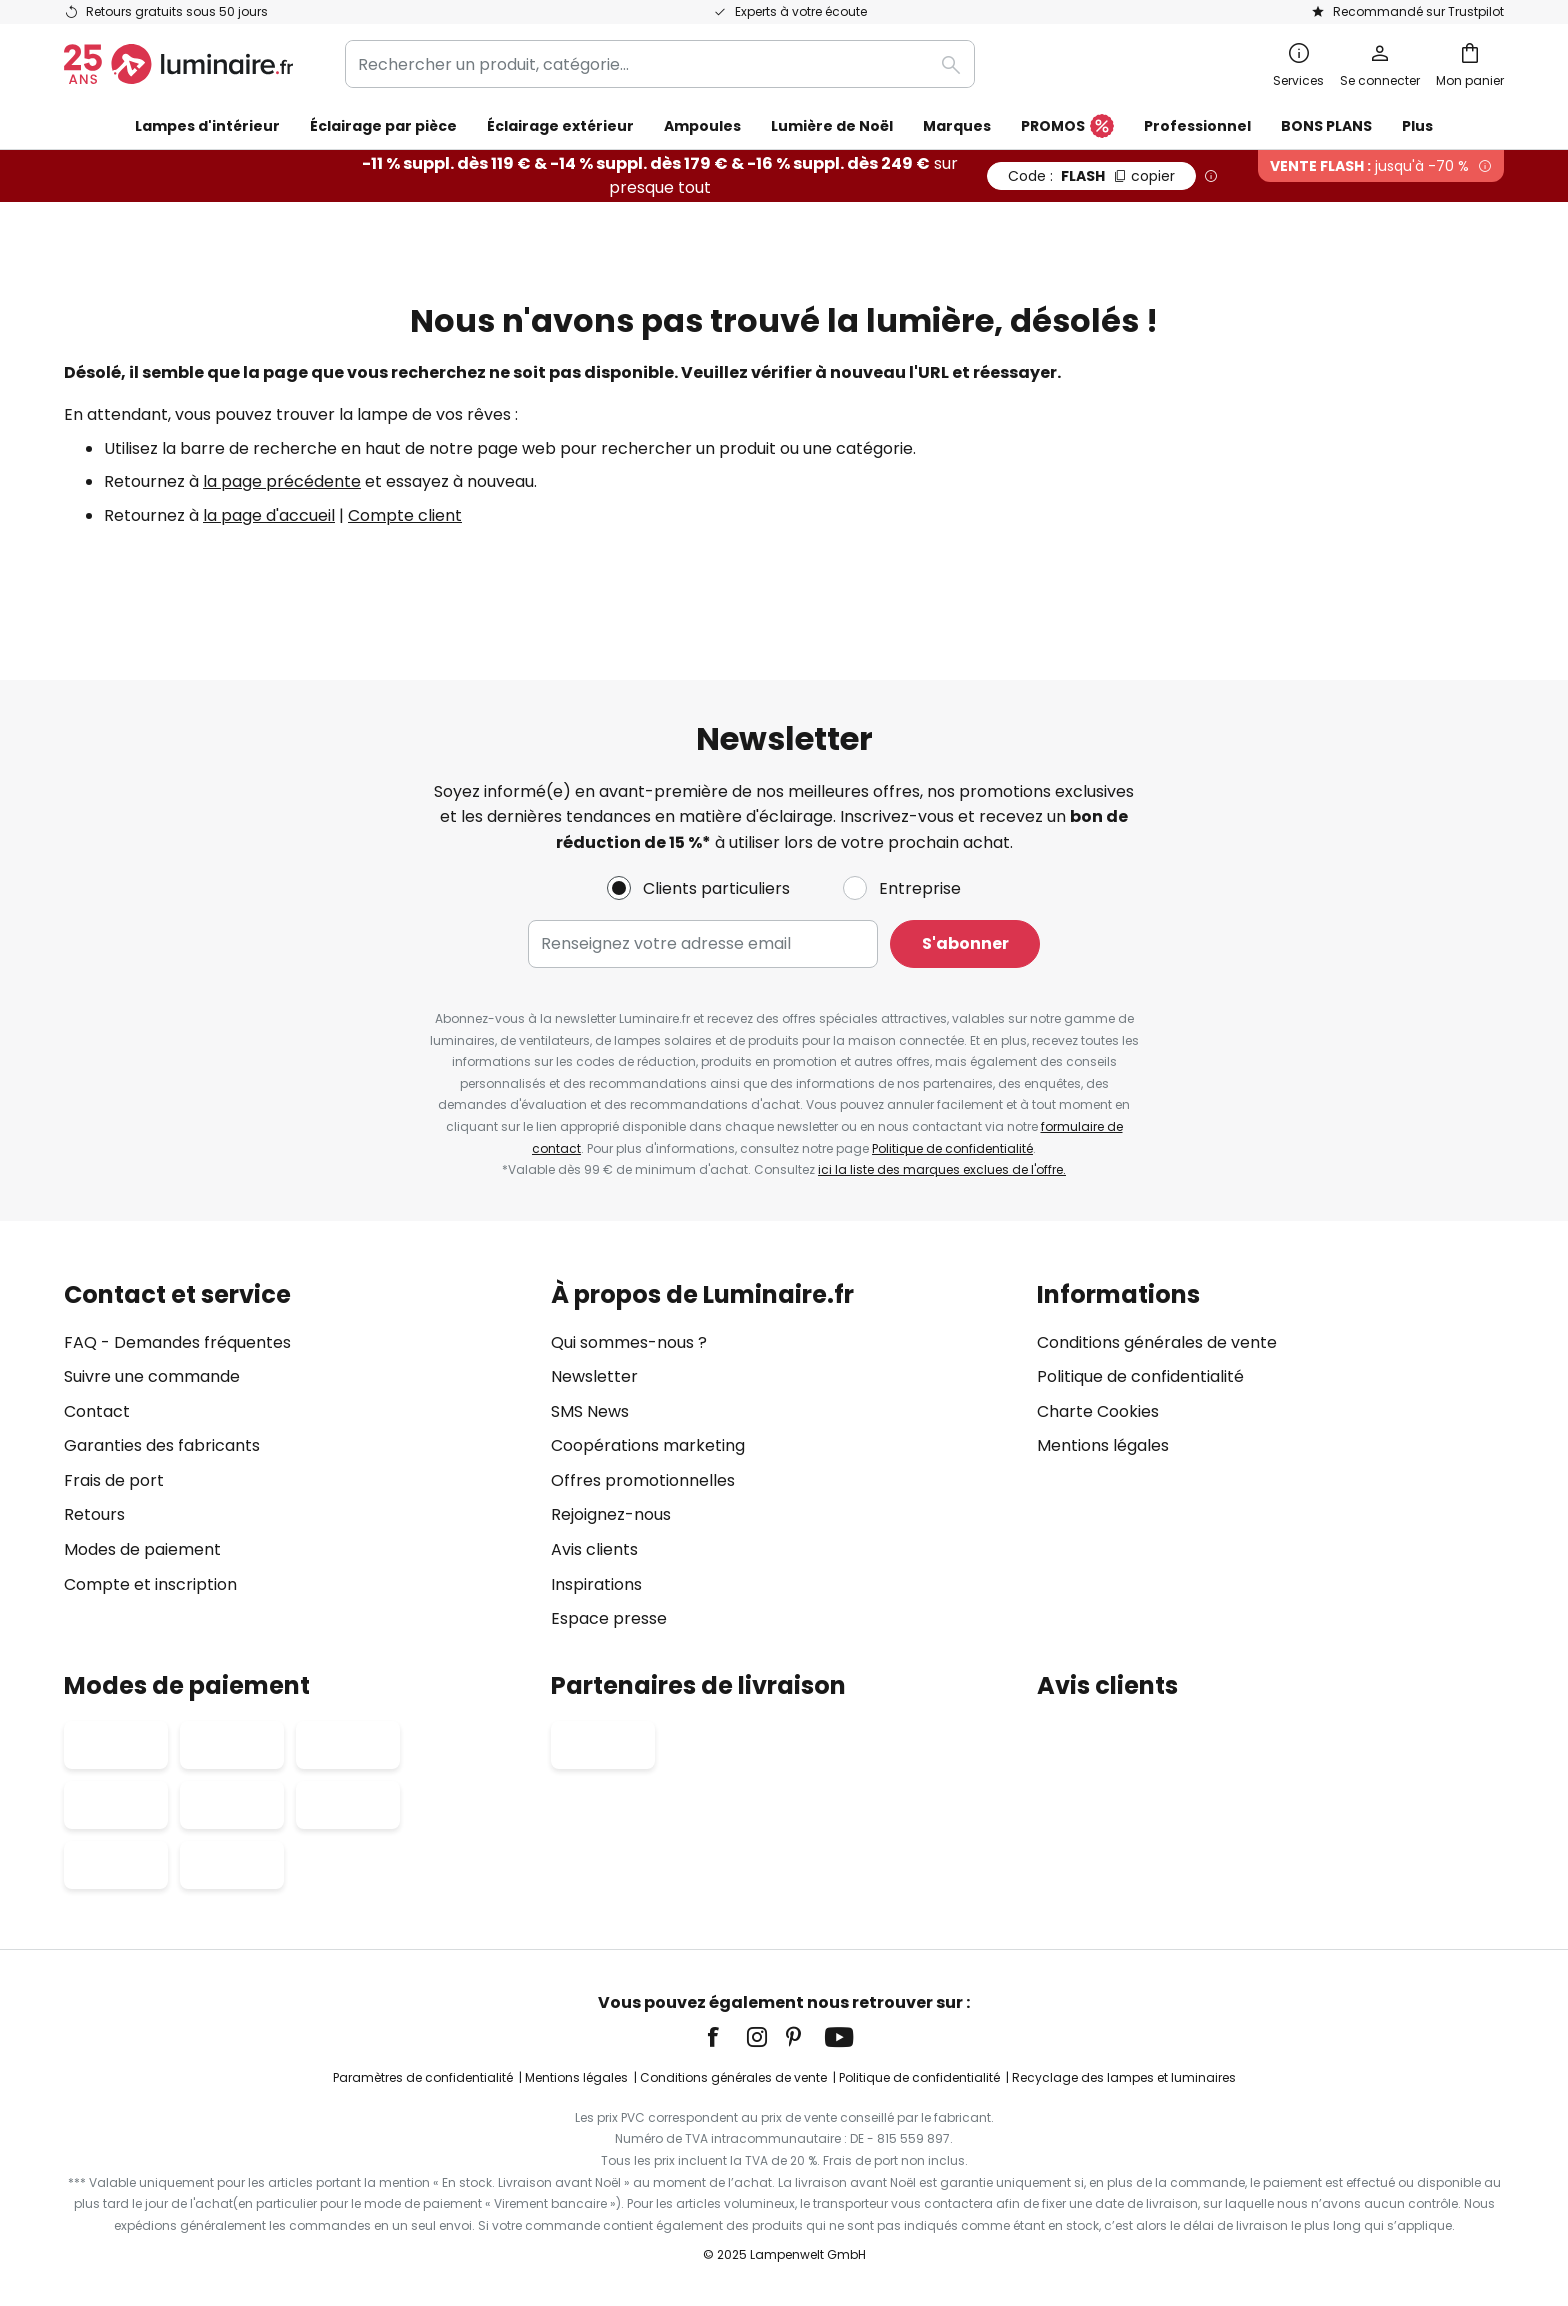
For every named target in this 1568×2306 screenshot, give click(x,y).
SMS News (590, 1411)
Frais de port (114, 1480)
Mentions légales (1103, 1445)
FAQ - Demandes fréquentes (177, 1342)
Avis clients (594, 1549)
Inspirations (596, 1584)
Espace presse (609, 1618)
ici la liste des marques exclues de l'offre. (942, 1169)
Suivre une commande (152, 1376)
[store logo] (178, 64)
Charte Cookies (1098, 1411)
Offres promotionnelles (643, 1480)
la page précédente (282, 481)
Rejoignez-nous (611, 1514)
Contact (97, 1411)
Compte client (405, 515)
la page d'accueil (269, 515)
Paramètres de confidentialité (423, 2077)
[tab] (297, 1456)
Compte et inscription (150, 1584)
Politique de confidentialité (952, 1148)
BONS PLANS (1326, 126)
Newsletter (594, 1376)
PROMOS (1067, 127)
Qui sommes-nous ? (629, 1342)
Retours (94, 1514)
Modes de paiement (142, 1549)
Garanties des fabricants (162, 1445)
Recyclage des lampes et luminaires (1124, 2077)
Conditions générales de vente (1157, 1342)
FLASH (1091, 176)
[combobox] (660, 64)
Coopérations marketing (648, 1445)
